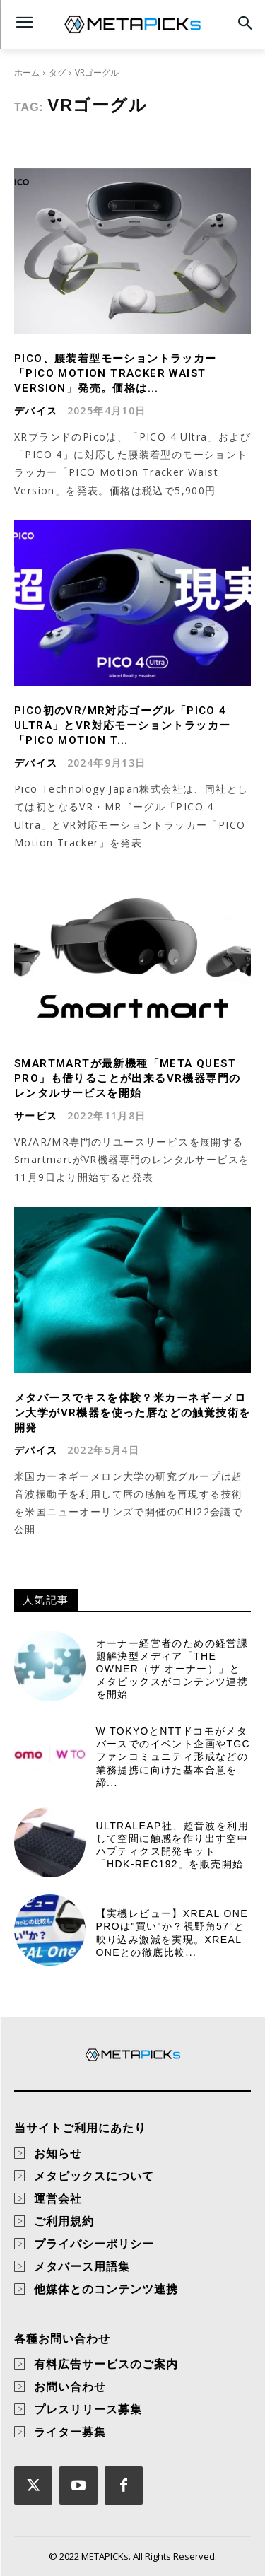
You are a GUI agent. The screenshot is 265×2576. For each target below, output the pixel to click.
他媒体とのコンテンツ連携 (106, 2289)
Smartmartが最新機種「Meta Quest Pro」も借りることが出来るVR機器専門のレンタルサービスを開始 (127, 1078)
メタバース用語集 (82, 2266)
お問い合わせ (70, 2386)
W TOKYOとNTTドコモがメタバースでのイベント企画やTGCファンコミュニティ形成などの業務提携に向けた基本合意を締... (173, 1756)
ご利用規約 (64, 2221)
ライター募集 (70, 2432)
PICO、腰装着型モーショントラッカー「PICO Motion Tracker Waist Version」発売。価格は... (115, 373)
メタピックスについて (94, 2176)
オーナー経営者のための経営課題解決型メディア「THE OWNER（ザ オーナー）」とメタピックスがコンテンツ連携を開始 (172, 1669)
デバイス (36, 411)
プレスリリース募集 (88, 2409)
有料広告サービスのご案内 (106, 2364)
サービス (36, 1116)
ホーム (27, 72)
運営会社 (58, 2198)
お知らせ (58, 2153)
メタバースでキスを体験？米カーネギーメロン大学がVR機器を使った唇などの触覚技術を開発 (132, 1413)
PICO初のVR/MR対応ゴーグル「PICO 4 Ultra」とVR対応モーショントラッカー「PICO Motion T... (122, 725)
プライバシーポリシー (94, 2243)
